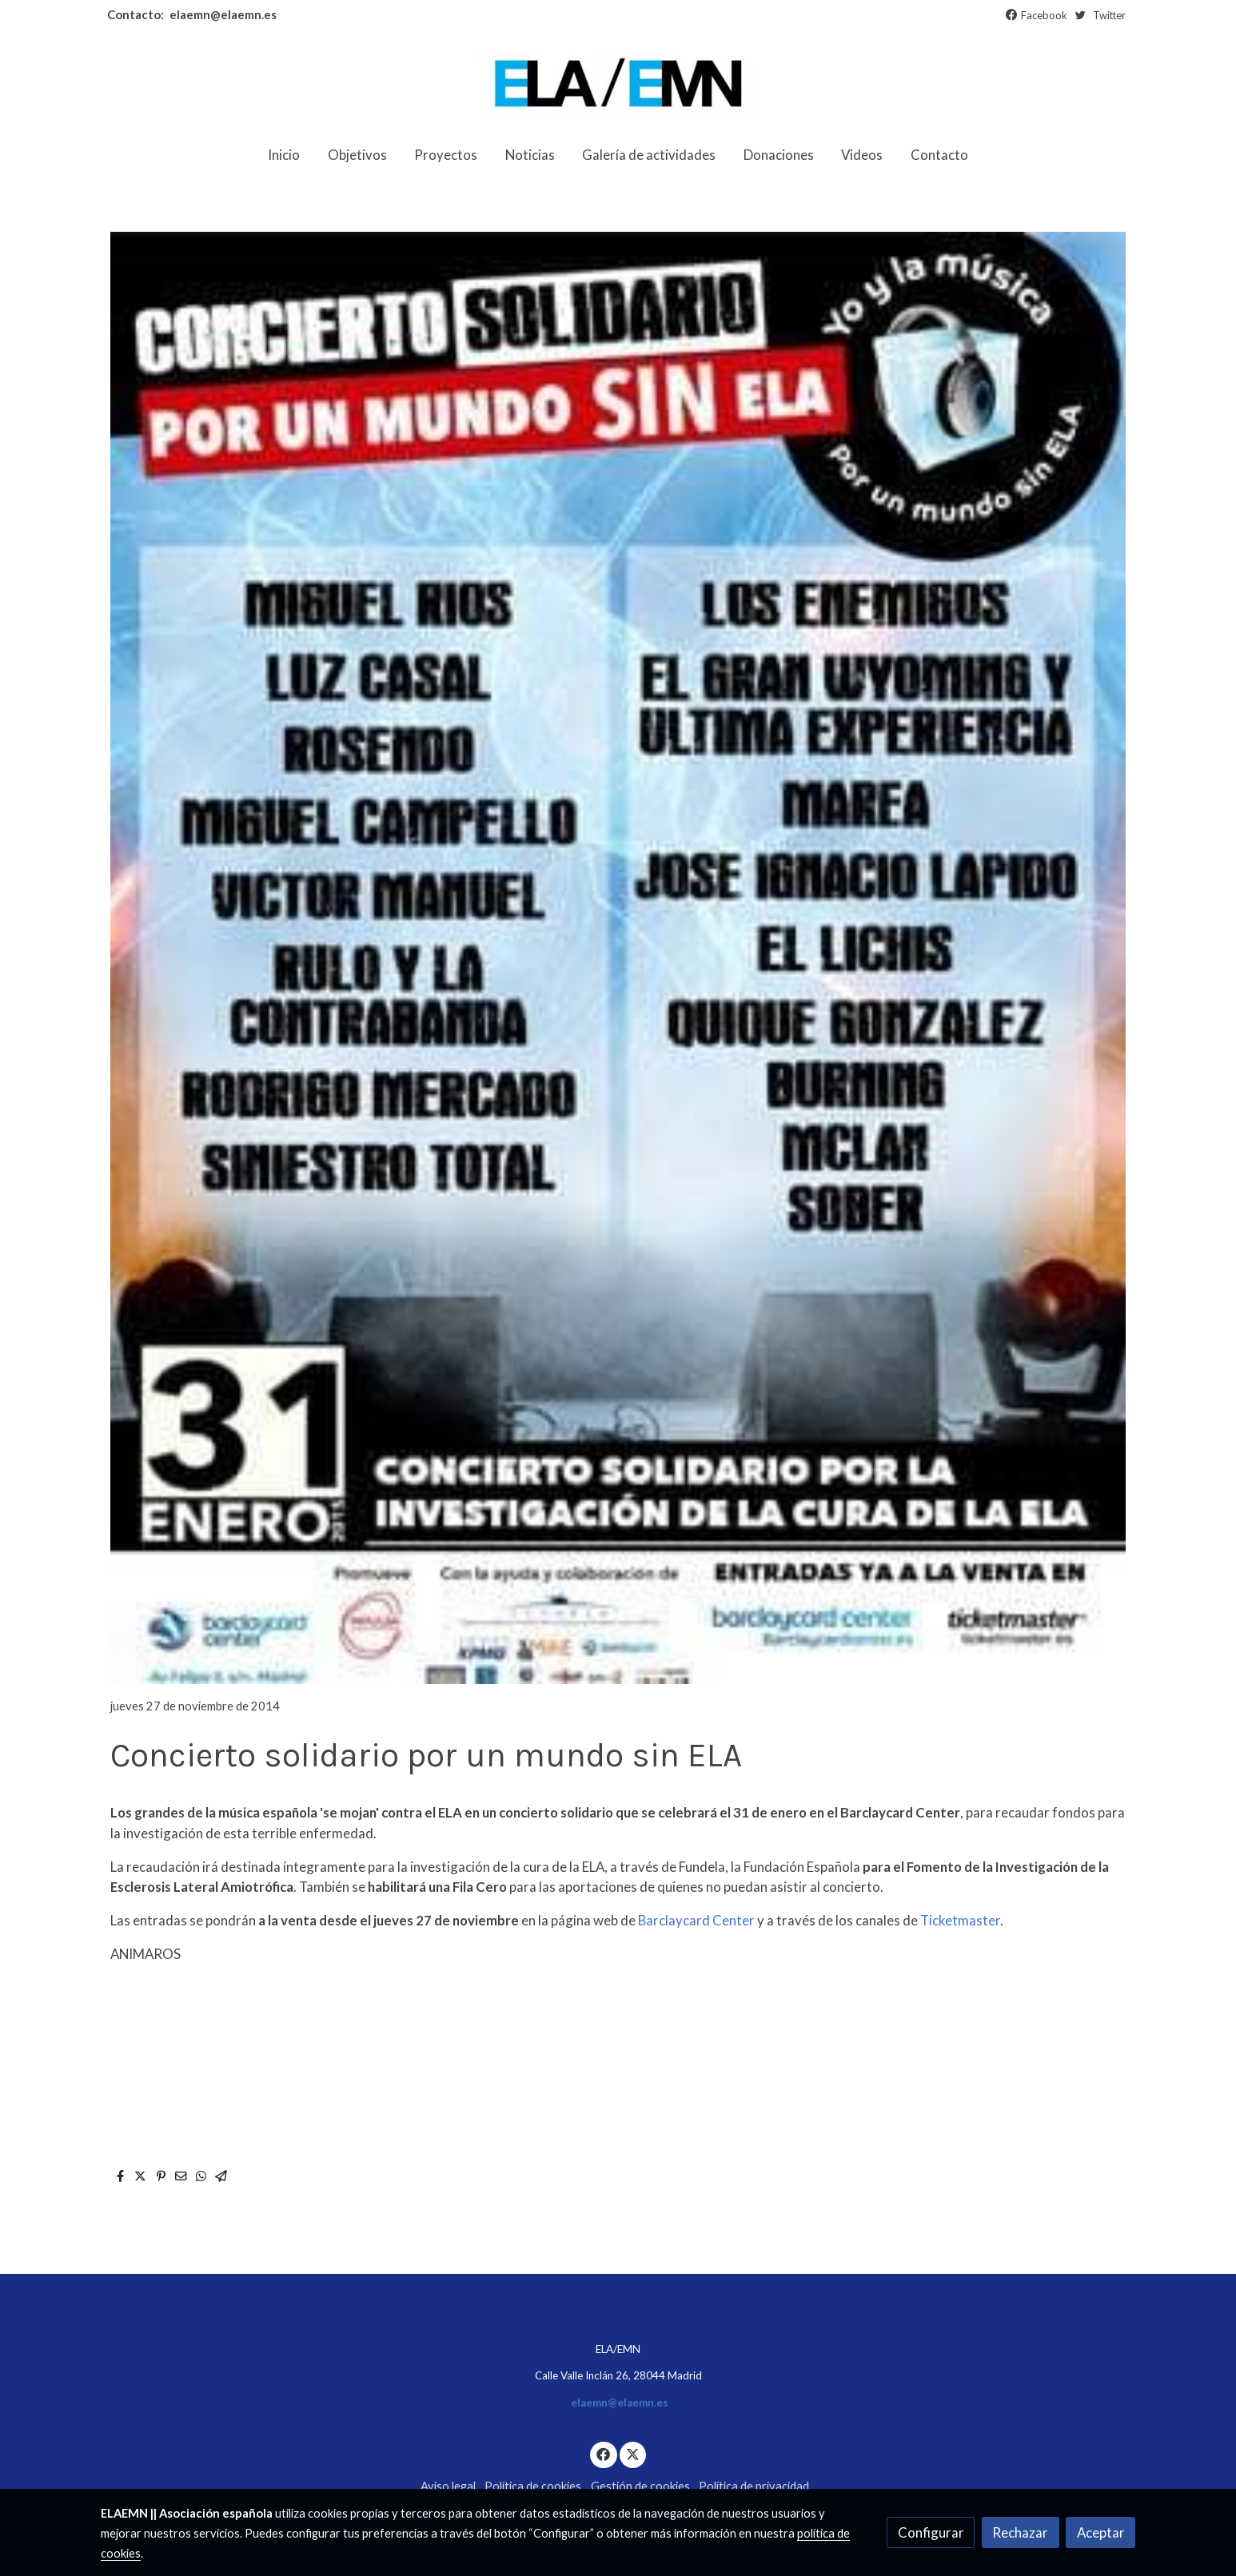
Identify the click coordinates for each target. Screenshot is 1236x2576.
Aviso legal (448, 2486)
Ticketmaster (960, 1920)
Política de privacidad (754, 2486)
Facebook (1044, 15)
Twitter (1109, 15)
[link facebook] (603, 2453)
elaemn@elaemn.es (222, 15)
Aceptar (1101, 2532)
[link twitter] (633, 2453)
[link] (618, 83)
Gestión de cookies (640, 2486)
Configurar (931, 2532)
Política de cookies (532, 2486)
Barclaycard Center (696, 1920)
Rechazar (1020, 2532)
